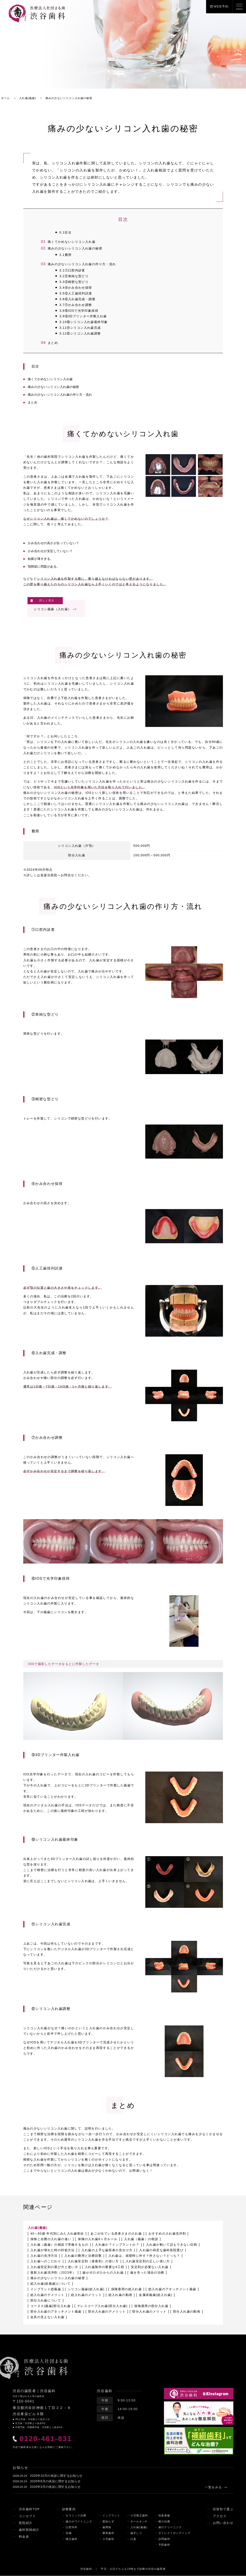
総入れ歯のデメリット (47, 2295)
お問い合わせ (223, 2523)
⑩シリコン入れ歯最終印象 (80, 322)
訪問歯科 (164, 2539)
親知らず (108, 2521)
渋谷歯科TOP (29, 2509)
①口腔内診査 (69, 270)
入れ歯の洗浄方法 (44, 2256)
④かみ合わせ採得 (72, 287)
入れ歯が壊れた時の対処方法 (52, 2250)
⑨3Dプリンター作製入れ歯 (80, 316)
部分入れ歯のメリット (149, 2311)
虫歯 (68, 2533)
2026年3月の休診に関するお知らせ (55, 2487)
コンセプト (27, 2516)
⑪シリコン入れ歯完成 (77, 328)
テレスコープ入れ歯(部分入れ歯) (102, 2306)
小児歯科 (108, 2539)
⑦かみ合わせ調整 (72, 305)
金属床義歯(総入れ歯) (156, 2295)
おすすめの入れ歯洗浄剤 (167, 2233)
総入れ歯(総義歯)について (50, 2284)
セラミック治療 (76, 2515)
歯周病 (106, 2527)
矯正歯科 (71, 2539)
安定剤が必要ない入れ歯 (150, 2267)
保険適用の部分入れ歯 (151, 2306)
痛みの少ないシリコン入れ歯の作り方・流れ (78, 264)
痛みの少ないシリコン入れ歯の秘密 (71, 248)
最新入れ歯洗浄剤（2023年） (53, 2272)
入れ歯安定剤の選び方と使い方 (54, 2267)
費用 (62, 255)
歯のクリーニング (170, 2527)
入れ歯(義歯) (37, 2228)
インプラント (111, 2515)
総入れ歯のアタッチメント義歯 (173, 2289)
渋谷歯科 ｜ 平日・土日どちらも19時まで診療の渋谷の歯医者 (123, 2568)
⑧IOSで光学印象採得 (75, 310)
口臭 (133, 2539)
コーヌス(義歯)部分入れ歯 (50, 2306)
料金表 (24, 2537)
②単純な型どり (71, 276)
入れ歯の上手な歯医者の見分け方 (107, 2250)
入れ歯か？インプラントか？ (117, 2245)
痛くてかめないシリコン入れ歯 (68, 241)
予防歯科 (164, 2545)
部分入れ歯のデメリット (107, 2311)
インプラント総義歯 (45, 2289)
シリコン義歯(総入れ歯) (86, 2289)
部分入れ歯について (45, 2300)
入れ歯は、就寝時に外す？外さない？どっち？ (144, 2256)
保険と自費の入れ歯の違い (50, 2239)
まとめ (49, 342)
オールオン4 (138, 2521)
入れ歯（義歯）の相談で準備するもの (59, 2245)
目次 (62, 232)
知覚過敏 (164, 2515)
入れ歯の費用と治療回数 (83, 2256)
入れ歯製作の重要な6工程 (104, 2267)
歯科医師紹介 (29, 2530)
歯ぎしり (136, 2533)
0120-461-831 (46, 2439)
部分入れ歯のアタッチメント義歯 (56, 2311)
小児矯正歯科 (139, 2515)
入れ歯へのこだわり (45, 2261)
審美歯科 (108, 2533)
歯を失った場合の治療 (147, 2272)
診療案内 (69, 2509)
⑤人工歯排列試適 (72, 293)
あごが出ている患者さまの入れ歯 (116, 2233)
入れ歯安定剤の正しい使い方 (148, 2261)
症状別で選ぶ (223, 2509)
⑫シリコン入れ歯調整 (77, 333)
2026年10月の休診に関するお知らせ (56, 2476)
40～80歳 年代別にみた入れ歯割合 (57, 2233)
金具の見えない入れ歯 (47, 2317)
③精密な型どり (71, 282)
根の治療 (164, 2521)
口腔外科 (71, 2527)
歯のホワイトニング (79, 2521)
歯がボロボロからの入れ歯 (103, 2272)
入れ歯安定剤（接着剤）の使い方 (93, 2261)
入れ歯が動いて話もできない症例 (171, 2245)
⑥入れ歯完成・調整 (74, 299)
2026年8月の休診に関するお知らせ (55, 2481)
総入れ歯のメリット (86, 2295)
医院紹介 (26, 2523)
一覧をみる (213, 2487)
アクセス (220, 2516)
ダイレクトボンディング (174, 2533)
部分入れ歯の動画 (187, 2311)
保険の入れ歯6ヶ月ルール (98, 2239)
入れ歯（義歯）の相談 (141, 2239)
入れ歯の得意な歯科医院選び (161, 2250)
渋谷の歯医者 (24, 2391)
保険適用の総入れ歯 (126, 2289)
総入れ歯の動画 (120, 2295)
